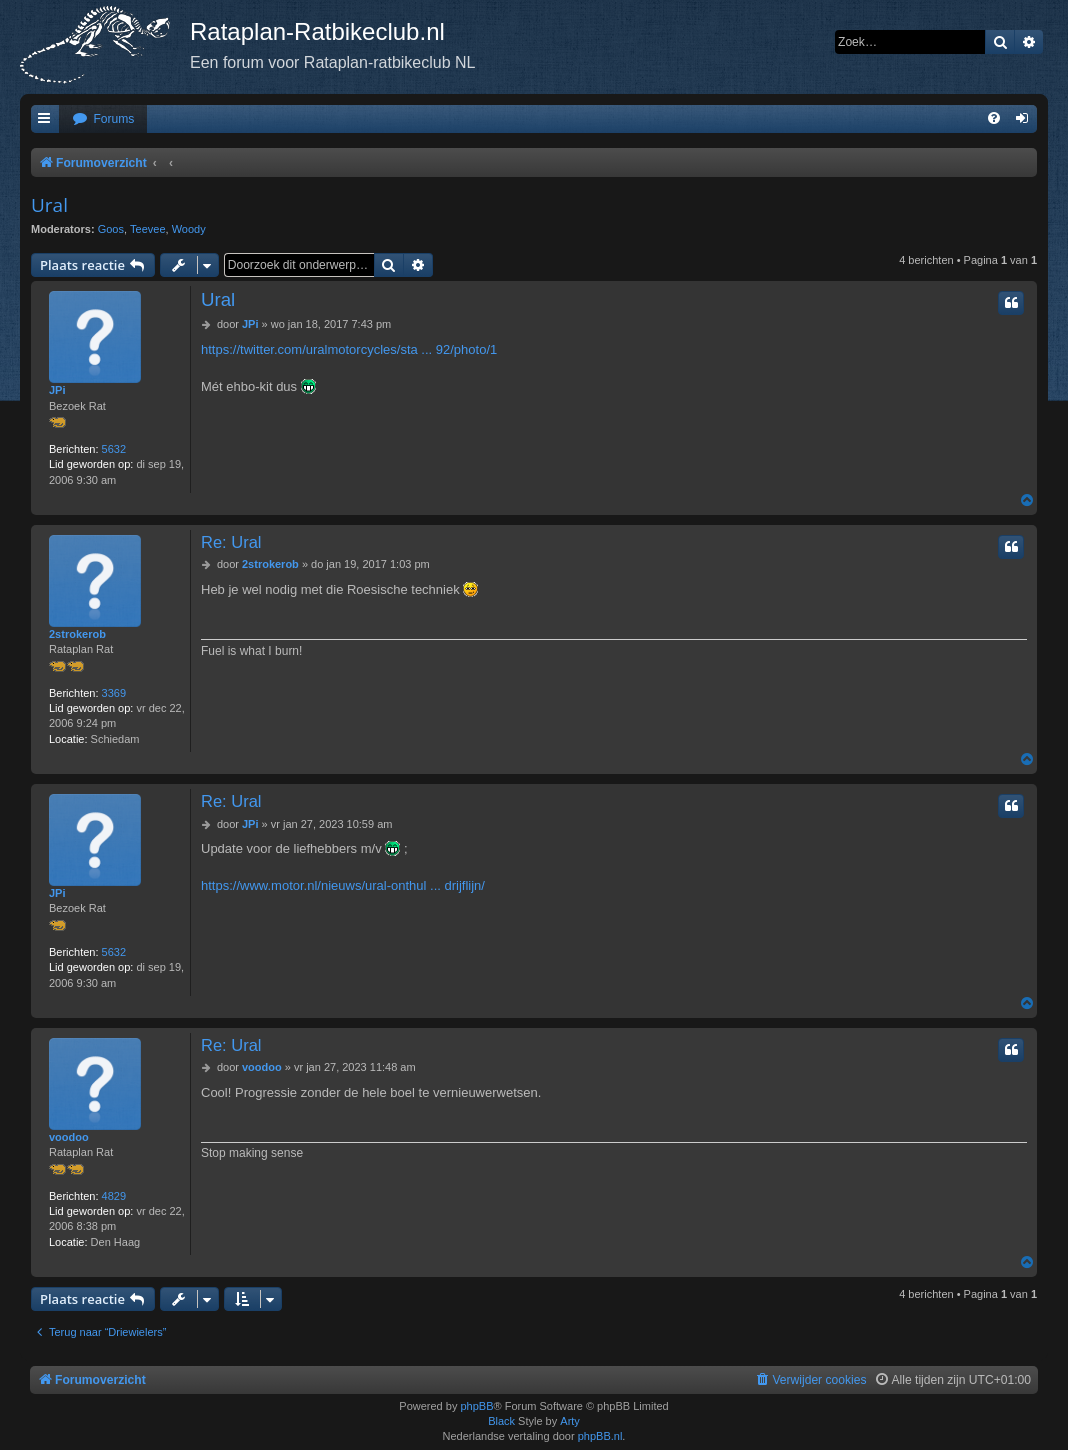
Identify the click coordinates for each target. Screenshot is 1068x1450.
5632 (114, 449)
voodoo (69, 1137)
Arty (570, 1421)
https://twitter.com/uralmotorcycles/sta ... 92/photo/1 (349, 349)
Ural (49, 205)
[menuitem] (103, 119)
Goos (111, 229)
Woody (189, 229)
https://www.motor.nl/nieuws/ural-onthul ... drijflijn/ (343, 885)
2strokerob (77, 634)
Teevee (147, 229)
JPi (57, 390)
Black (501, 1421)
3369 (114, 693)
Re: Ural (231, 542)
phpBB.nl (600, 1436)
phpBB (476, 1406)
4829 (114, 1196)
